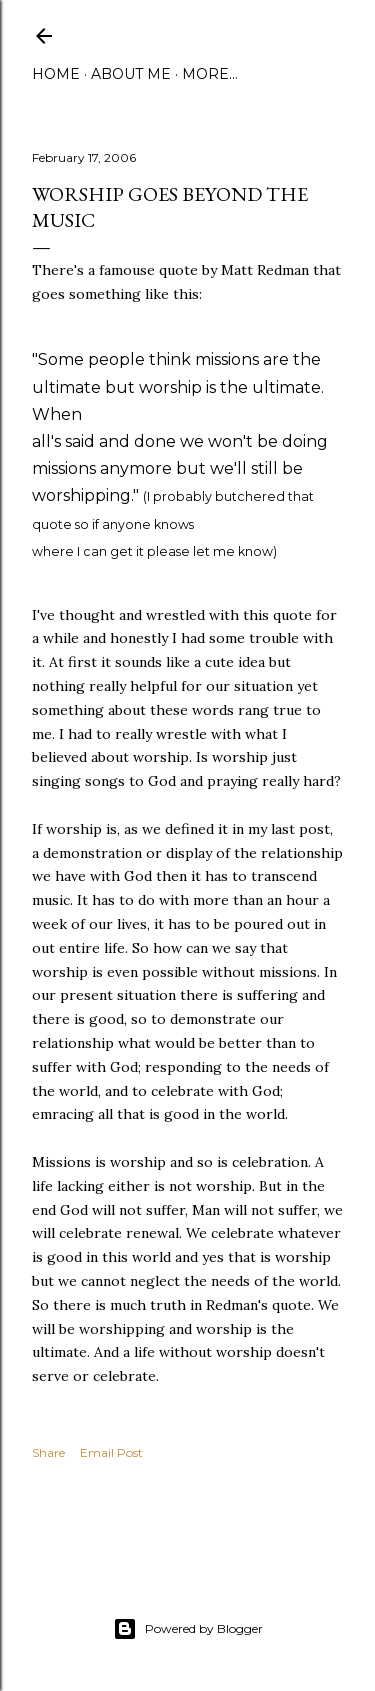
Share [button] (48, 1452)
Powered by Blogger (188, 1629)
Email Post (111, 1452)
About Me (131, 74)
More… (210, 74)
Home (56, 74)
